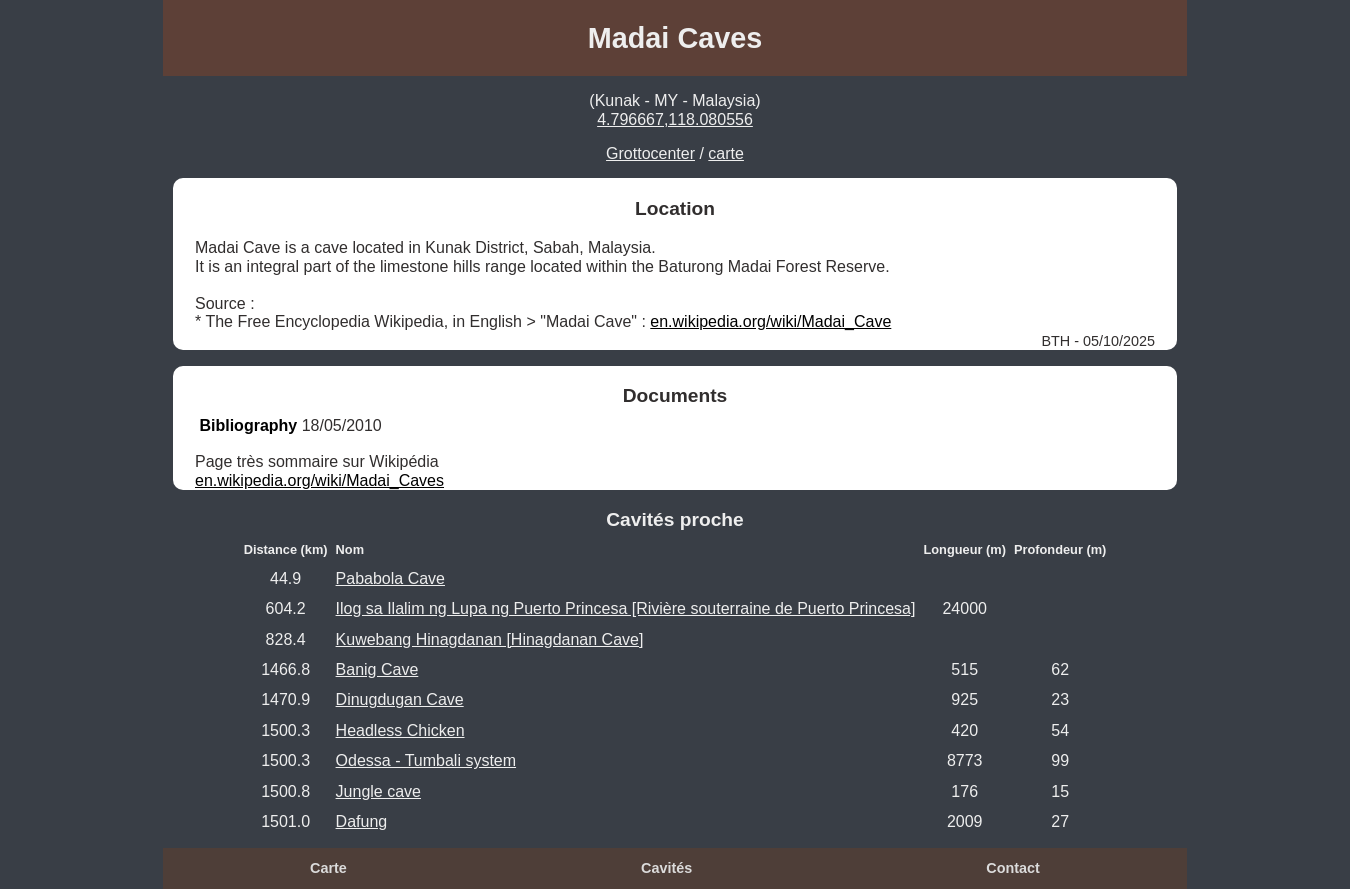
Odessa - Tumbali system (426, 760)
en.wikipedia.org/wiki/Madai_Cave (770, 321)
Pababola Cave (390, 578)
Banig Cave (377, 669)
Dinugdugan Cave (400, 699)
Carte (328, 868)
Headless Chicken (400, 730)
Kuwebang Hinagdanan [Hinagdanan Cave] (490, 639)
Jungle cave (378, 791)
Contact (1013, 868)
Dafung (362, 821)
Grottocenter (650, 153)
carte (726, 153)
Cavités (666, 868)
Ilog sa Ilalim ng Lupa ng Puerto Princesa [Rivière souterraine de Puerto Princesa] (626, 608)
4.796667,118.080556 (675, 119)
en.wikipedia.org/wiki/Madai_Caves (319, 480)
